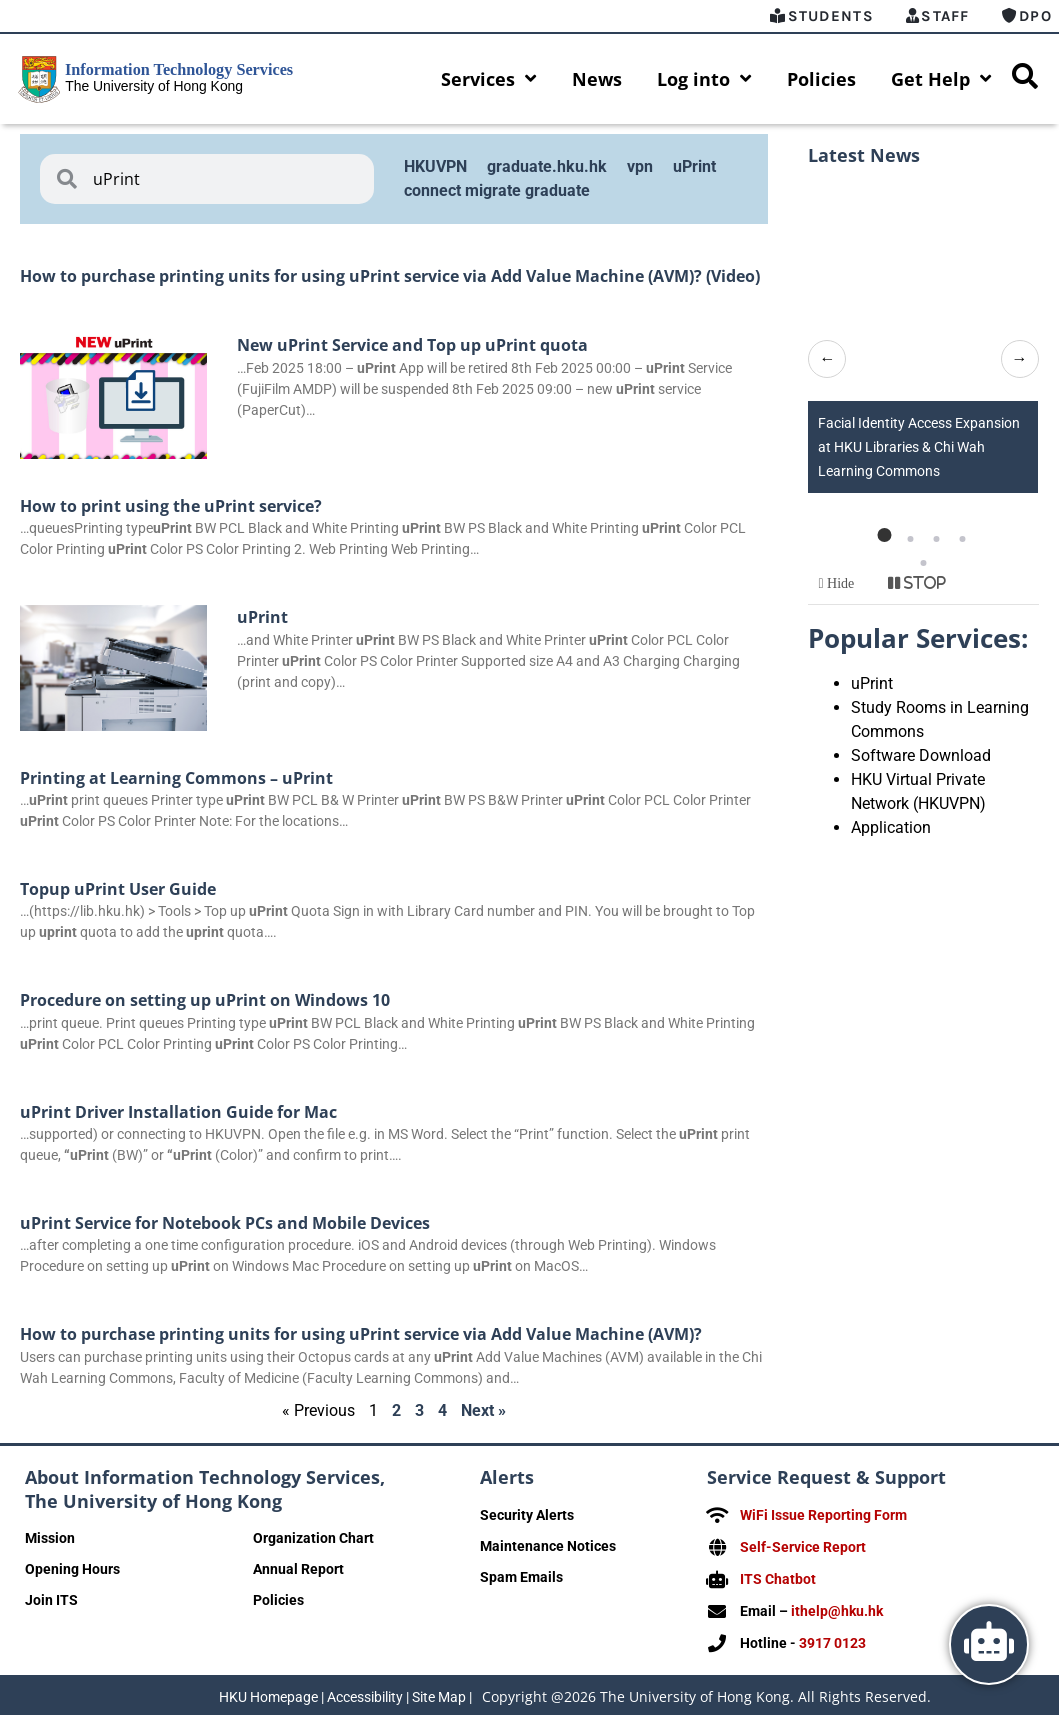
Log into (704, 79)
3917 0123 (832, 1639)
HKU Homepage (268, 1693)
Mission (50, 1538)
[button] (884, 535)
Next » (483, 1410)
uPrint (694, 166)
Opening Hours (72, 1569)
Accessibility (365, 1693)
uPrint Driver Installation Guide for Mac (178, 1112)
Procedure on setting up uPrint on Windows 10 (205, 1000)
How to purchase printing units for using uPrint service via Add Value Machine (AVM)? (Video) (390, 276)
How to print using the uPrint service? (171, 506)
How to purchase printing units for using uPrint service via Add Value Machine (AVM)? (361, 1334)
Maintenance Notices (548, 1546)
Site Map (439, 1693)
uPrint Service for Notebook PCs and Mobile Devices (225, 1223)
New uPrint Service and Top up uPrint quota (412, 345)
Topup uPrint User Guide (118, 889)
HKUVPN (435, 166)
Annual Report (298, 1569)
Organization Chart (313, 1538)
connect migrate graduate (497, 190)
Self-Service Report (803, 1546)
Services (489, 79)
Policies (821, 79)
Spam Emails (521, 1577)
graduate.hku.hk (547, 166)
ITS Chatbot (778, 1577)
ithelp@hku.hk (837, 1608)
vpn (640, 166)
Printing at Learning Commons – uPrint (176, 778)
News (597, 79)
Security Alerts (527, 1515)
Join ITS (51, 1600)
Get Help (941, 79)
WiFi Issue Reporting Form (823, 1515)
